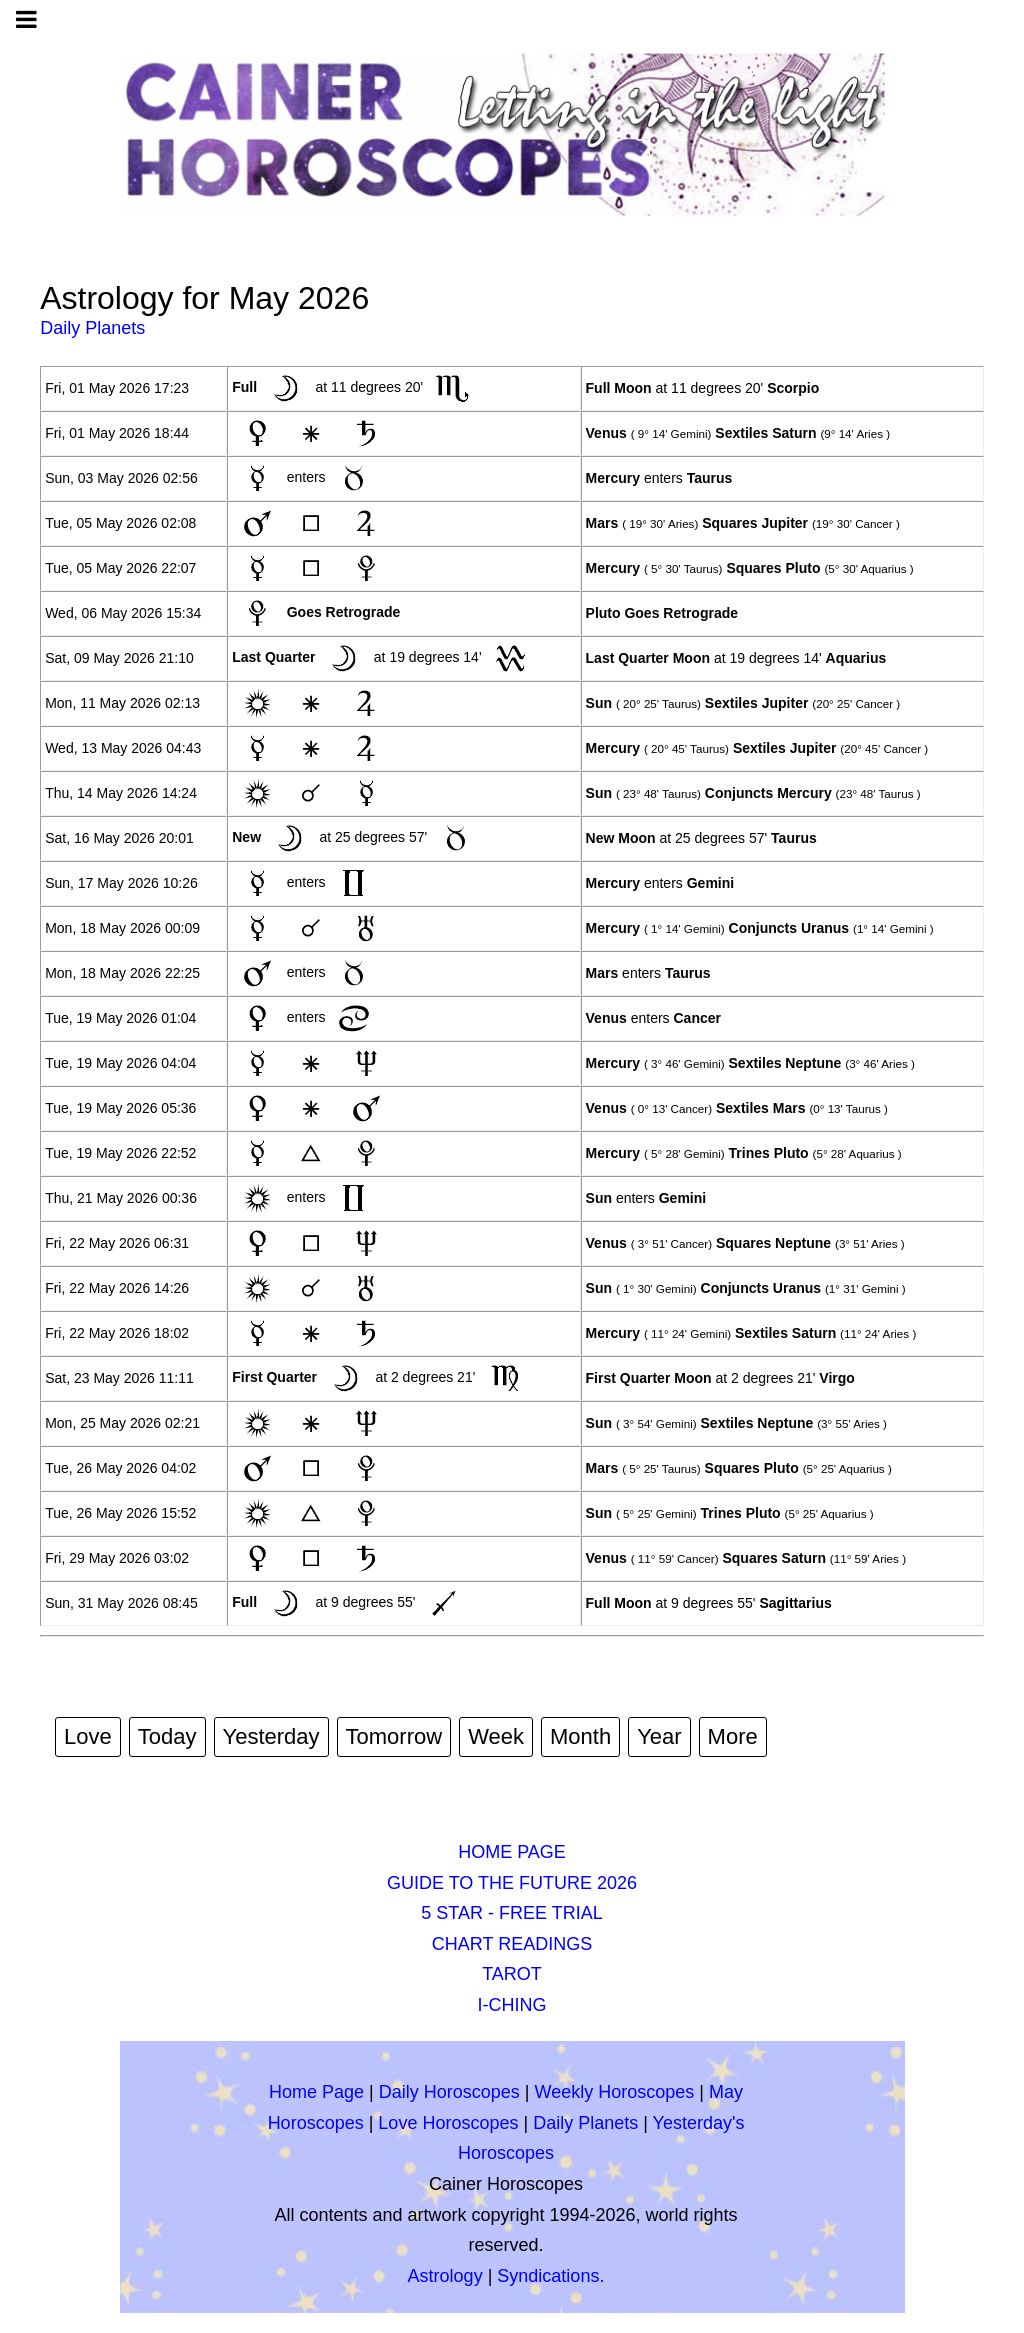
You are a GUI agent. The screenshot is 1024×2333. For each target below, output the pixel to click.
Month (580, 1736)
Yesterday (271, 1736)
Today (167, 1736)
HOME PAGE (512, 1852)
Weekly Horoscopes (615, 2092)
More (733, 1736)
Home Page (316, 2092)
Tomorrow (394, 1736)
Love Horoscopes (448, 2123)
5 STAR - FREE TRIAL (511, 1913)
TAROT (512, 1974)
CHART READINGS (512, 1944)
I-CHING (512, 2005)
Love (88, 1736)
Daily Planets (92, 328)
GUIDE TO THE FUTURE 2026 (512, 1883)
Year (659, 1736)
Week (496, 1736)
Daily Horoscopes (449, 2092)
